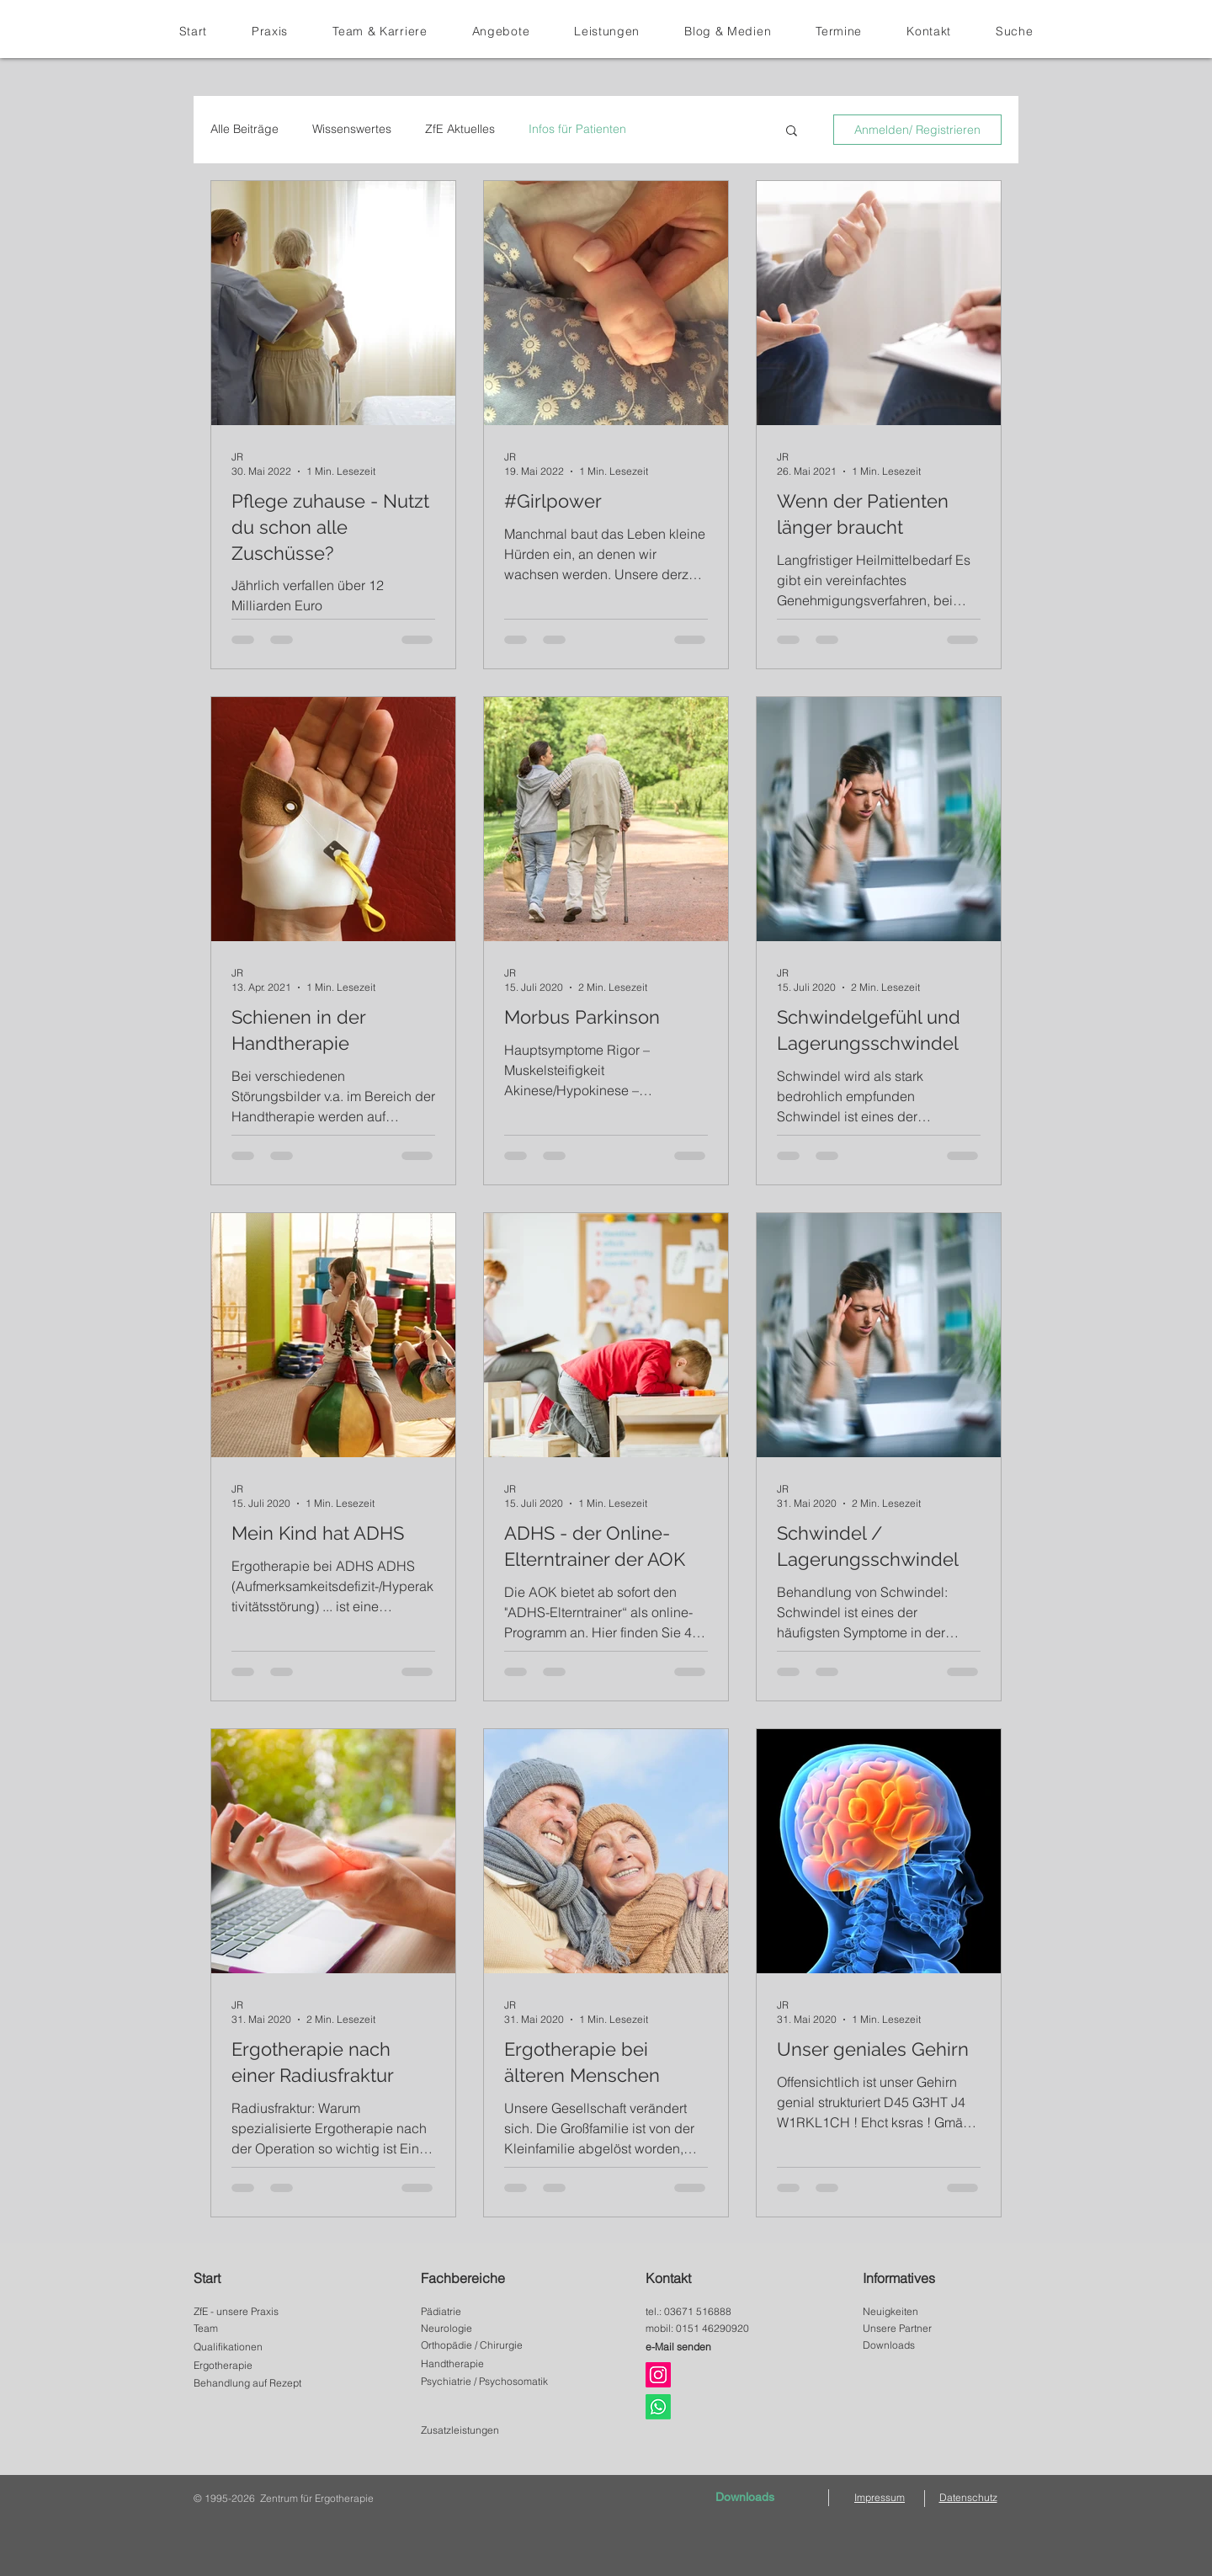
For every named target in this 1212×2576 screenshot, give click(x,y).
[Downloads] (930, 2345)
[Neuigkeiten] (930, 2311)
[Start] (268, 2278)
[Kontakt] (720, 2278)
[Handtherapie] (489, 2363)
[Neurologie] (489, 2328)
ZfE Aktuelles (460, 128)
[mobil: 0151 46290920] (714, 2328)
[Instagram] (658, 2374)
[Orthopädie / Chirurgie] (489, 2345)
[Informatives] (937, 2278)
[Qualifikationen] (261, 2347)
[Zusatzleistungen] (489, 2430)
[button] (380, 31)
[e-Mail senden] (713, 2347)
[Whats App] (658, 2406)
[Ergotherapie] (261, 2365)
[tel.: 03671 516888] (714, 2311)
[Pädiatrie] (489, 2311)
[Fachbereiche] (495, 2278)
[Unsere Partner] (930, 2328)
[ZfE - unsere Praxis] (261, 2311)
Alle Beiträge (244, 128)
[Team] (261, 2328)
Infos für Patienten (577, 128)
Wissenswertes (351, 128)
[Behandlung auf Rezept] (261, 2383)
